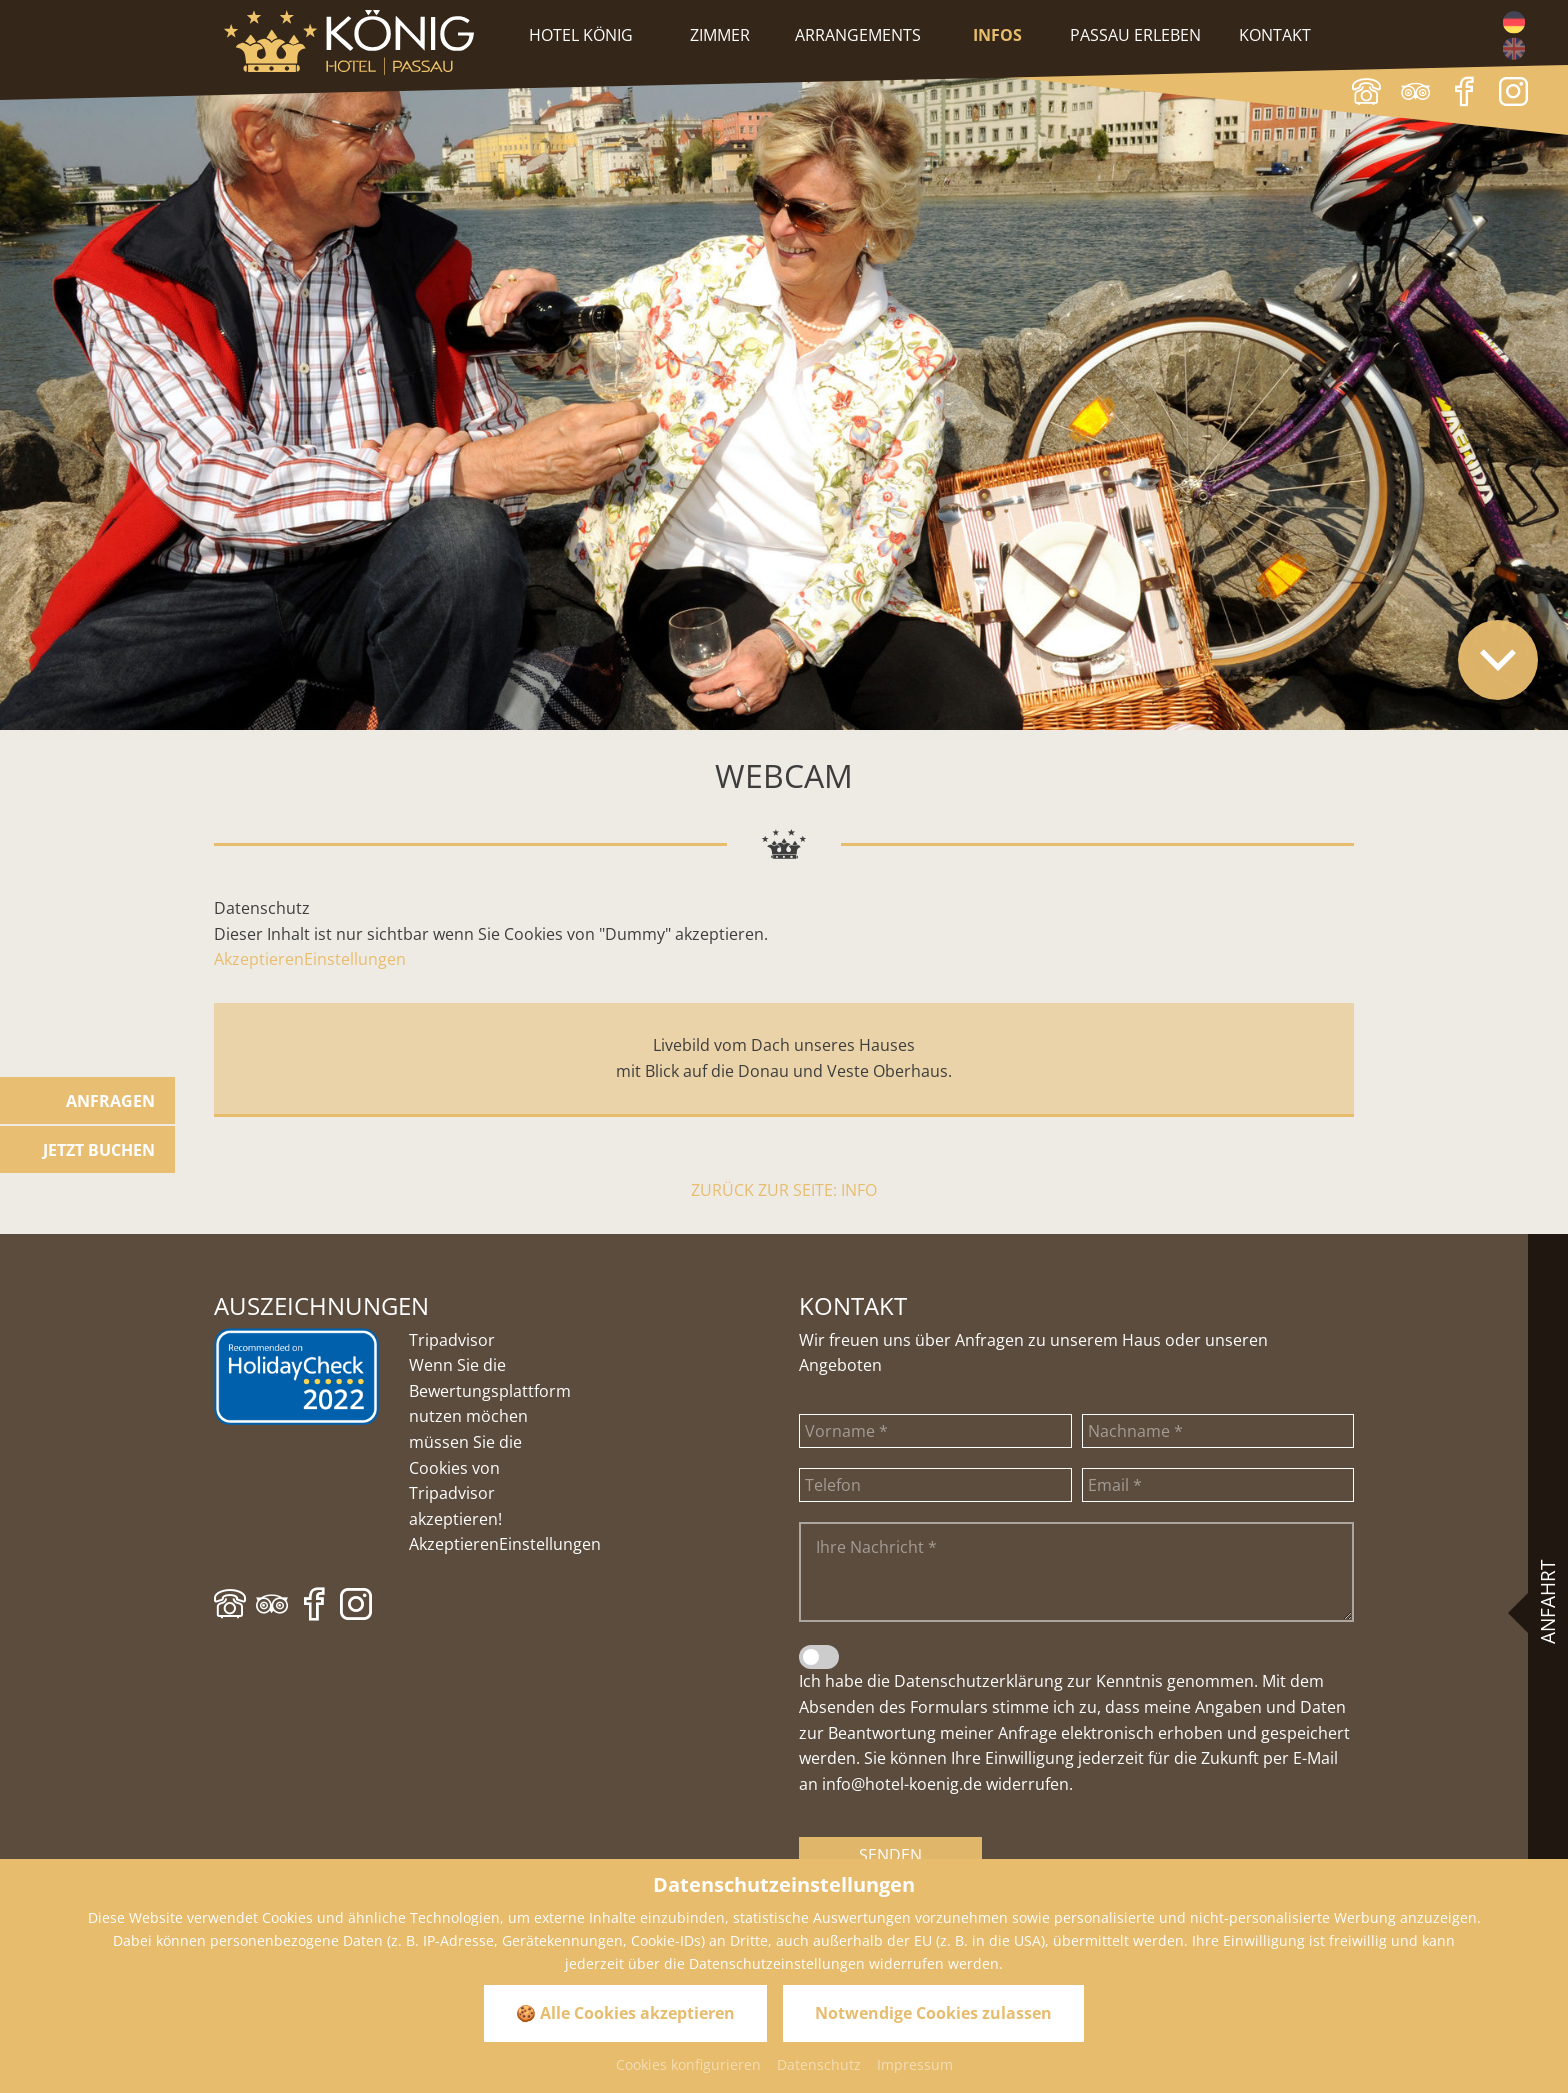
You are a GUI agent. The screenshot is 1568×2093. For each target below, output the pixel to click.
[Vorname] (935, 1431)
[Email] (1218, 1485)
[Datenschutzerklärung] (819, 1657)
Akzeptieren (259, 959)
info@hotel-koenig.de (902, 1784)
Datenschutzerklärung (978, 1681)
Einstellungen (355, 959)
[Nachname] (1218, 1431)
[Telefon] (935, 1485)
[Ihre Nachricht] (1076, 1572)
